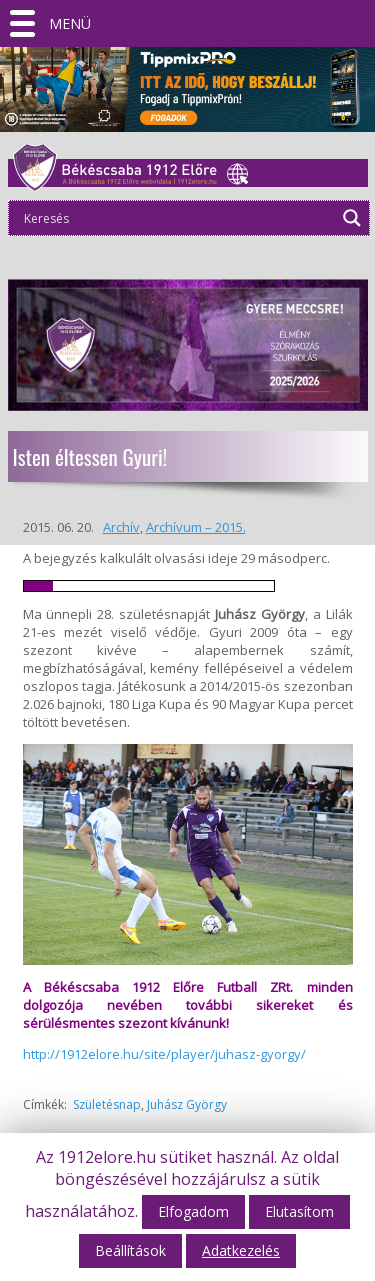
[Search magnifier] (352, 218)
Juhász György (187, 1104)
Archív (121, 527)
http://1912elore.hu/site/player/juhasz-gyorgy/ (164, 1054)
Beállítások (130, 1250)
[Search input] (177, 218)
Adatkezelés (241, 1250)
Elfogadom (193, 1211)
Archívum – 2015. (196, 527)
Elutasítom (299, 1211)
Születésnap (107, 1104)
